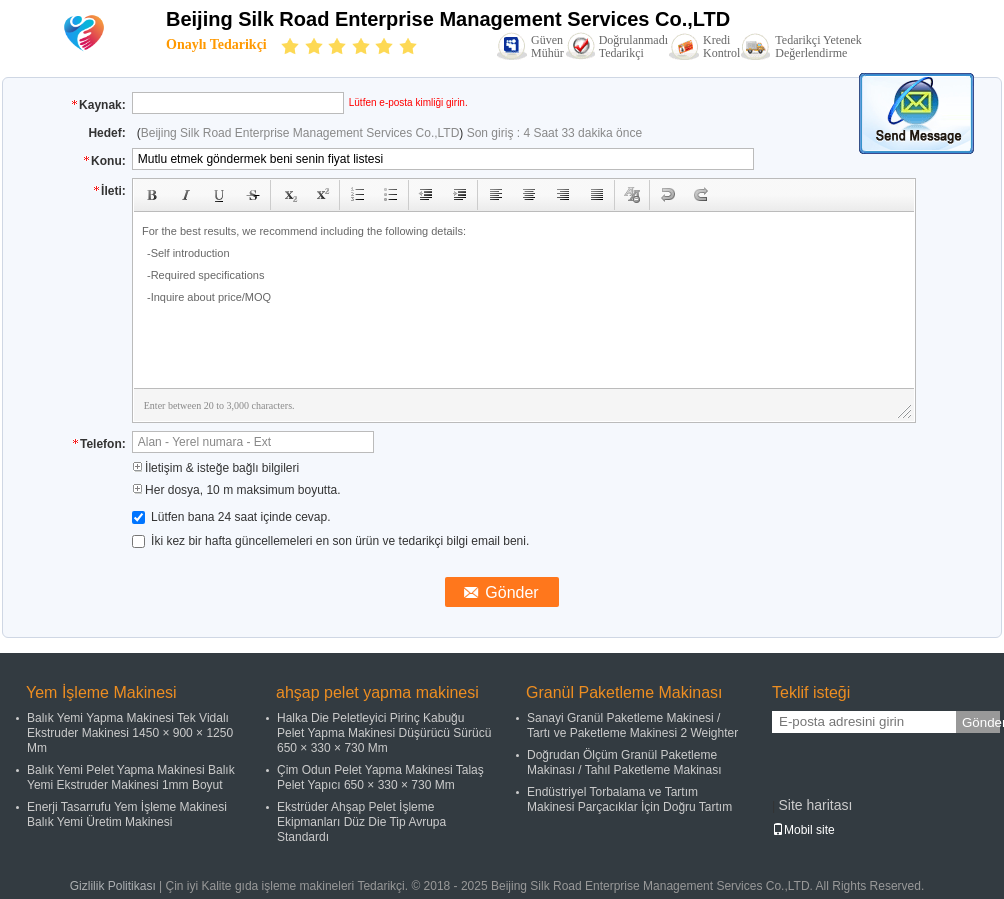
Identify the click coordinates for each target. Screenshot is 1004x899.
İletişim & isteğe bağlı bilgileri (215, 468)
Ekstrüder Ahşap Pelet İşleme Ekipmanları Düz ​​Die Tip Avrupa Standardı (361, 822)
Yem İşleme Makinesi (101, 692)
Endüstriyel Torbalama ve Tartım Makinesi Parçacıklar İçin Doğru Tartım (629, 799)
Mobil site (803, 830)
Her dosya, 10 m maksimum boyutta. (236, 490)
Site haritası (815, 805)
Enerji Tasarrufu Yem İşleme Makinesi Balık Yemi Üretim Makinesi (127, 814)
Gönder (981, 722)
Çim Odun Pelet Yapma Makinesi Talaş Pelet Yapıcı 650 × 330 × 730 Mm (380, 777)
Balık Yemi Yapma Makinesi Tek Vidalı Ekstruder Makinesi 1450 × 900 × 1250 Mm (130, 733)
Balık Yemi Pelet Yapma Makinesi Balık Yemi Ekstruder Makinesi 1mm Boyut (131, 777)
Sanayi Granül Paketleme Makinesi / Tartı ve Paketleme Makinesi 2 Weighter (632, 725)
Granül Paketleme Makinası (624, 692)
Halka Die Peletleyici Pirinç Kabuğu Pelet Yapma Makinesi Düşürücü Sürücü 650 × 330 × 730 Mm (384, 733)
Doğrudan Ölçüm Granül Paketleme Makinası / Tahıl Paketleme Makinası (624, 762)
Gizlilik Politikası (113, 886)
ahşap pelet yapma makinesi (377, 692)
